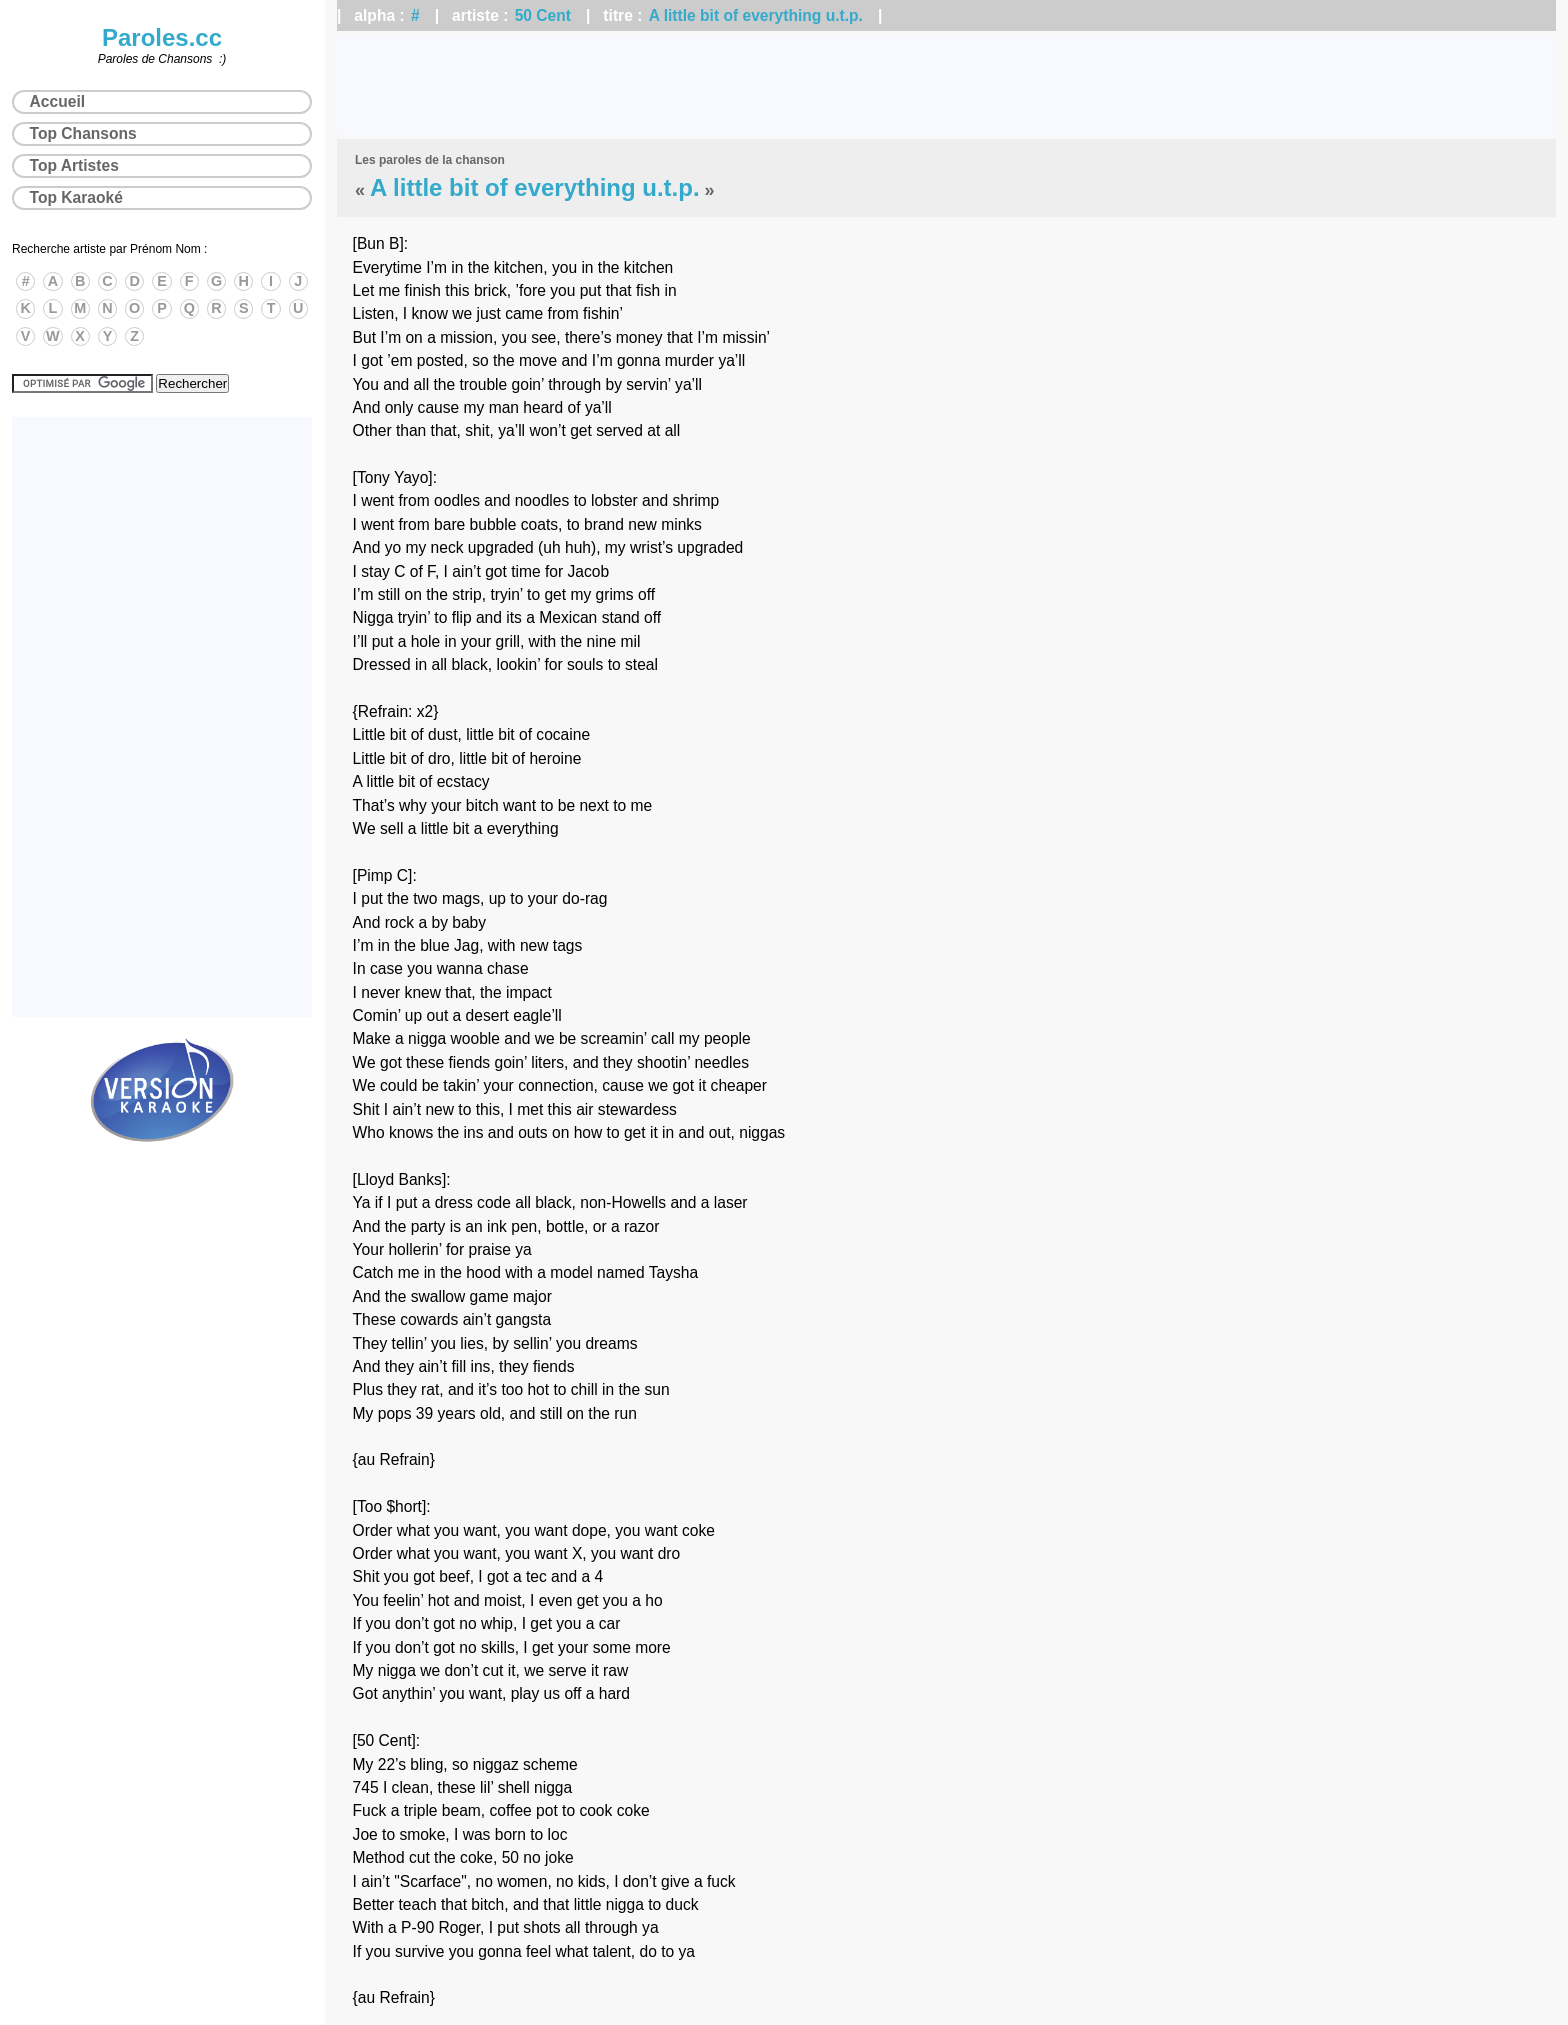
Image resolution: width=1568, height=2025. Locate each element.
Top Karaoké (76, 197)
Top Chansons (83, 133)
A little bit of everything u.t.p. (756, 15)
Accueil (57, 101)
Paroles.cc (162, 37)
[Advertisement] (947, 85)
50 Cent (543, 15)
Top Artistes (74, 165)
